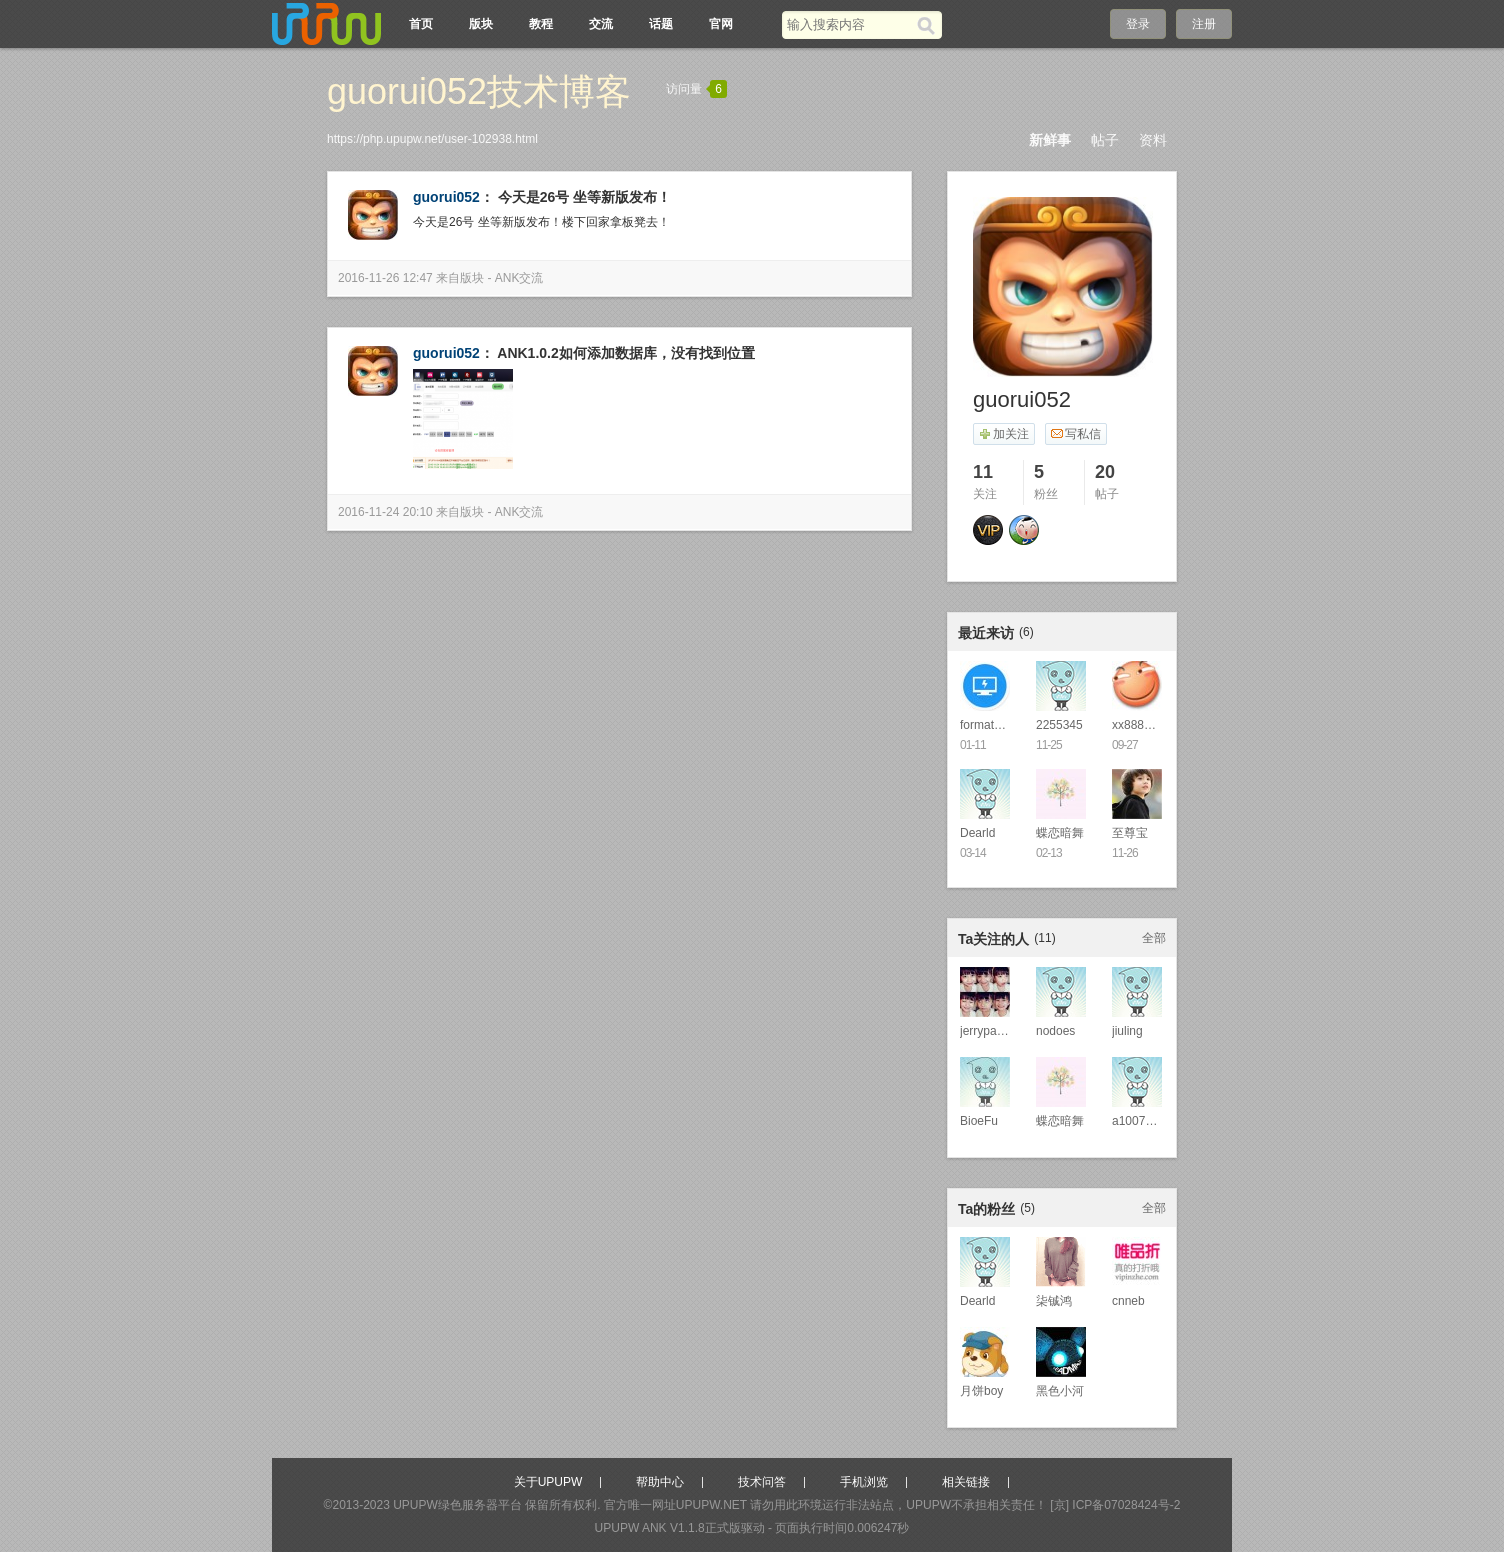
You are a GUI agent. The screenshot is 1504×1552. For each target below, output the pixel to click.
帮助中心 (660, 1482)
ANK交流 (519, 278)
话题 (661, 24)
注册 (1204, 24)
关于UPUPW (548, 1482)
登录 (1138, 24)
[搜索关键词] (849, 24)
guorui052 (446, 197)
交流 (601, 24)
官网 (721, 24)
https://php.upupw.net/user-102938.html (432, 139)
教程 (541, 24)
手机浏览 (864, 1482)
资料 (1153, 140)
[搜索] (929, 25)
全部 (1154, 938)
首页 (421, 24)
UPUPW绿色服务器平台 (457, 1505)
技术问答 (762, 1482)
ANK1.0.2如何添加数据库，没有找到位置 (625, 353)
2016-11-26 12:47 (385, 278)
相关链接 (966, 1482)
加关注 (1003, 434)
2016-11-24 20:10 (385, 512)
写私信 (1075, 434)
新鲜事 (1050, 140)
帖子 (1105, 140)
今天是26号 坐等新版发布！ (584, 197)
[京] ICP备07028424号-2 (1115, 1505)
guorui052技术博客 (479, 91)
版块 (481, 24)
